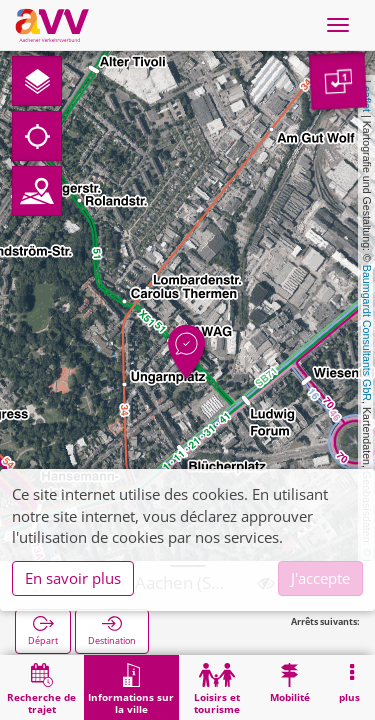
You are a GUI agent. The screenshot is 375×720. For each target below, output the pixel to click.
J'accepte (320, 578)
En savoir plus (73, 578)
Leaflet (367, 96)
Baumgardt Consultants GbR (367, 333)
